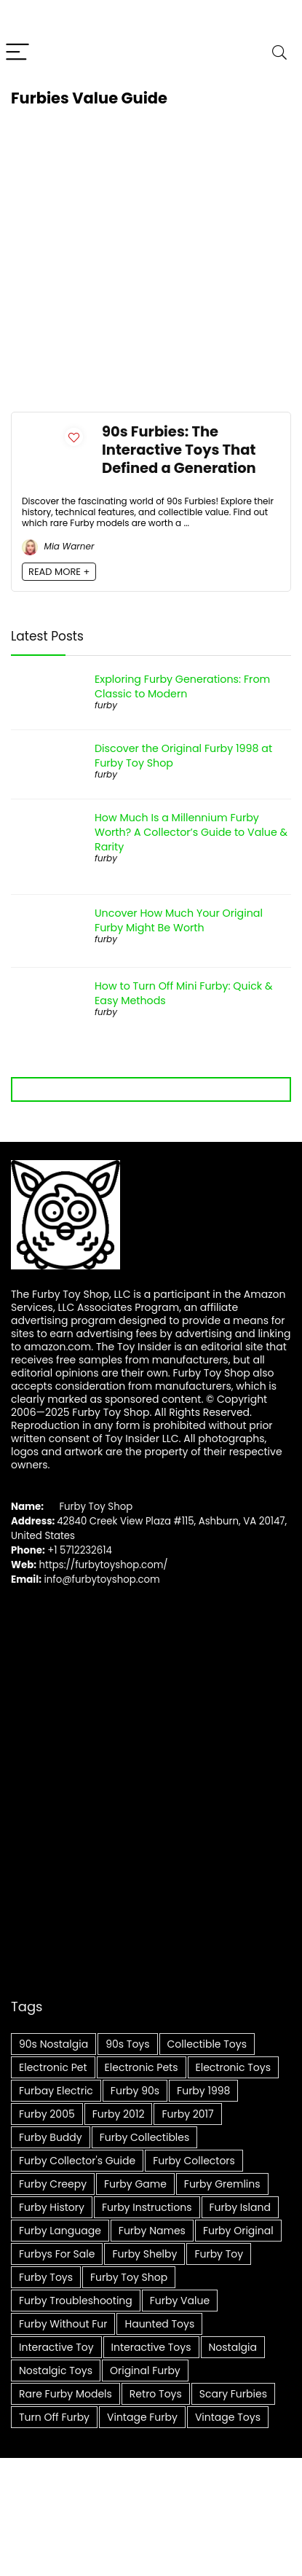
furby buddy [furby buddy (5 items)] (50, 2137)
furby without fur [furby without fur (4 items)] (63, 2324)
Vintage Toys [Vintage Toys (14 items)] (228, 2417)
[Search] (279, 53)
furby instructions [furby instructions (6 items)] (147, 2207)
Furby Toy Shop (95, 1507)
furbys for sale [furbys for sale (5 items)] (57, 2254)
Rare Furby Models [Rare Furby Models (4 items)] (65, 2394)
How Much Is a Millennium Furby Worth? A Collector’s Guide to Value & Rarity (191, 832)
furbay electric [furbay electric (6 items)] (56, 2090)
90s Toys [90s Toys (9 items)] (127, 2044)
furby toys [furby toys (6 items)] (46, 2277)
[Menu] (17, 53)
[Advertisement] (136, 264)
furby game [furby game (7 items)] (135, 2184)
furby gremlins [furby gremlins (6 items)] (222, 2184)
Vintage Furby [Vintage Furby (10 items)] (142, 2417)
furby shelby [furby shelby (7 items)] (144, 2254)
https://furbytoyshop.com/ (103, 1565)
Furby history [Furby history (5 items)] (51, 2207)
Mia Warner (58, 546)
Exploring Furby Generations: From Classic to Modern (182, 686)
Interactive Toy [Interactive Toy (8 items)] (56, 2347)
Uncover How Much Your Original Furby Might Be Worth (179, 920)
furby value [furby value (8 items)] (180, 2300)
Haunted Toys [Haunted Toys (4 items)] (159, 2324)
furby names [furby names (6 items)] (152, 2230)
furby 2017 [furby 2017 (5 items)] (187, 2114)
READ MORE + (59, 572)
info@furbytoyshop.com (100, 1579)
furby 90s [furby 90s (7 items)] (135, 2090)
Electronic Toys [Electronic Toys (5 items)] (233, 2067)
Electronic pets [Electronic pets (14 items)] (141, 2067)
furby (106, 705)
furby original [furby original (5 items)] (238, 2230)
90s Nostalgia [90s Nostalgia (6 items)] (53, 2044)
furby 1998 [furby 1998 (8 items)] (203, 2090)
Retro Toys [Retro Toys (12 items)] (156, 2394)
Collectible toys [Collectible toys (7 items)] (207, 2044)
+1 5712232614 (79, 1550)
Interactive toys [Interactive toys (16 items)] (151, 2347)
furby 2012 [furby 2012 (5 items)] (118, 2114)
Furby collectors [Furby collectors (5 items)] (194, 2160)
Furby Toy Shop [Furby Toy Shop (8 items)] (128, 2277)
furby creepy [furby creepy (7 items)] (53, 2184)
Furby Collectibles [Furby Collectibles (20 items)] (145, 2137)
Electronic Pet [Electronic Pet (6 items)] (53, 2067)
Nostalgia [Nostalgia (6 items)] (233, 2347)
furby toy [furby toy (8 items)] (218, 2254)
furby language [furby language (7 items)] (60, 2230)
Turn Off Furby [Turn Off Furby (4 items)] (54, 2417)
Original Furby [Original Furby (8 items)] (145, 2370)
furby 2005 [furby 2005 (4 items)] (47, 2114)
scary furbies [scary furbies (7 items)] (233, 2394)
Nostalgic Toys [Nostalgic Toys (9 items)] (55, 2370)
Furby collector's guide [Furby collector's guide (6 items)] (77, 2160)
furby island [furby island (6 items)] (240, 2207)
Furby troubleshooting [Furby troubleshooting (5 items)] (75, 2300)
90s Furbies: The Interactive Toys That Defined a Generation (179, 450)
